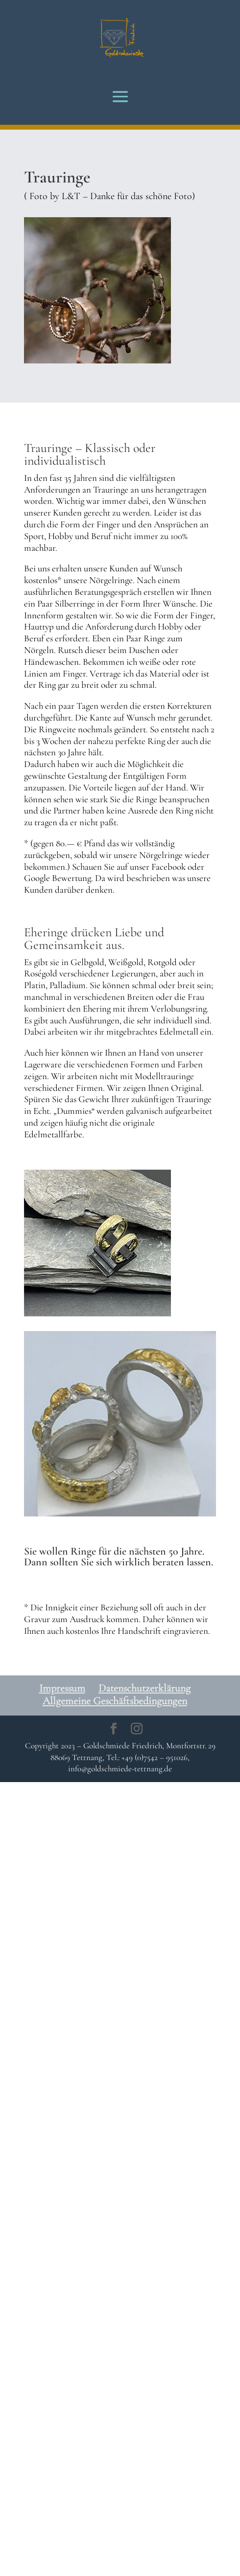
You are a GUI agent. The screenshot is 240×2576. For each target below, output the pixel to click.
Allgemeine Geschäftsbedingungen (115, 1701)
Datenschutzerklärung (144, 1688)
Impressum (62, 1688)
